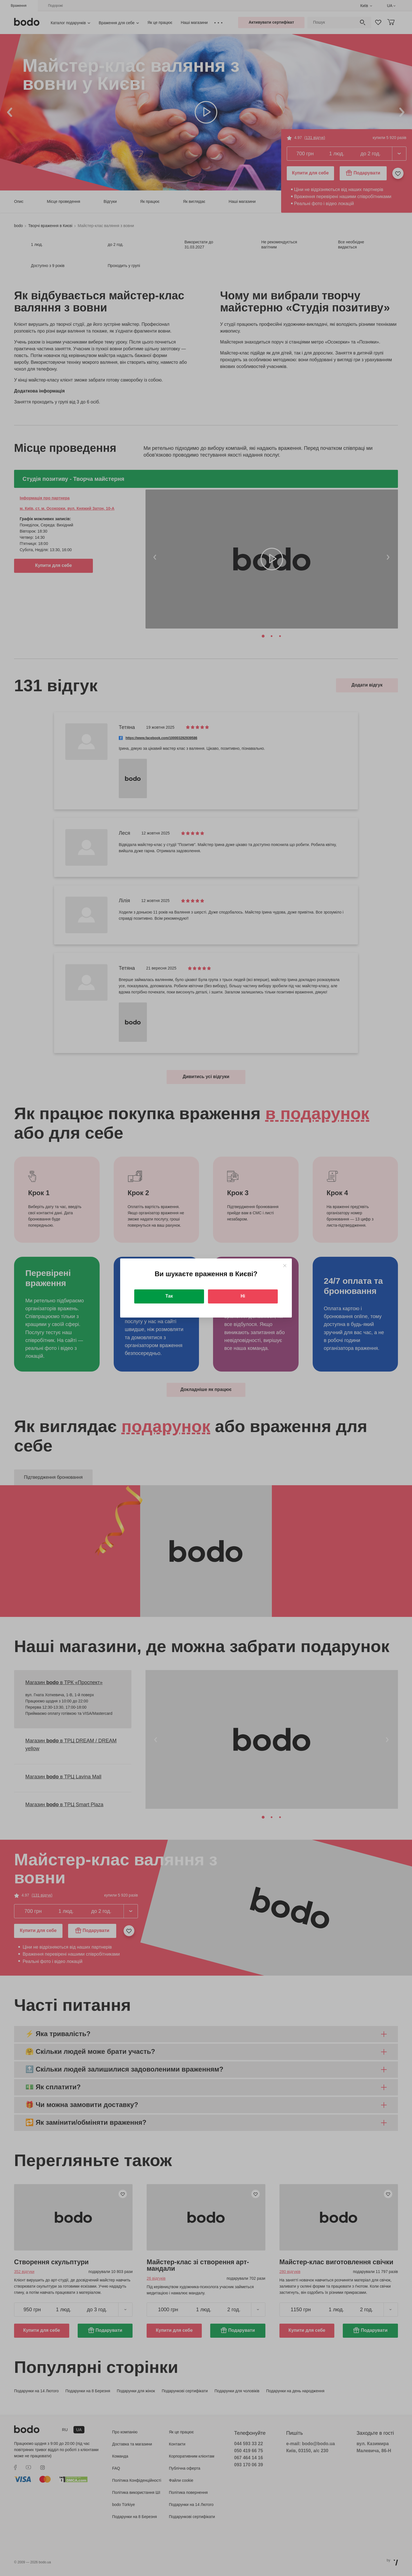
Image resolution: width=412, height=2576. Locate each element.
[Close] (284, 1265)
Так (169, 1296)
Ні (243, 1296)
